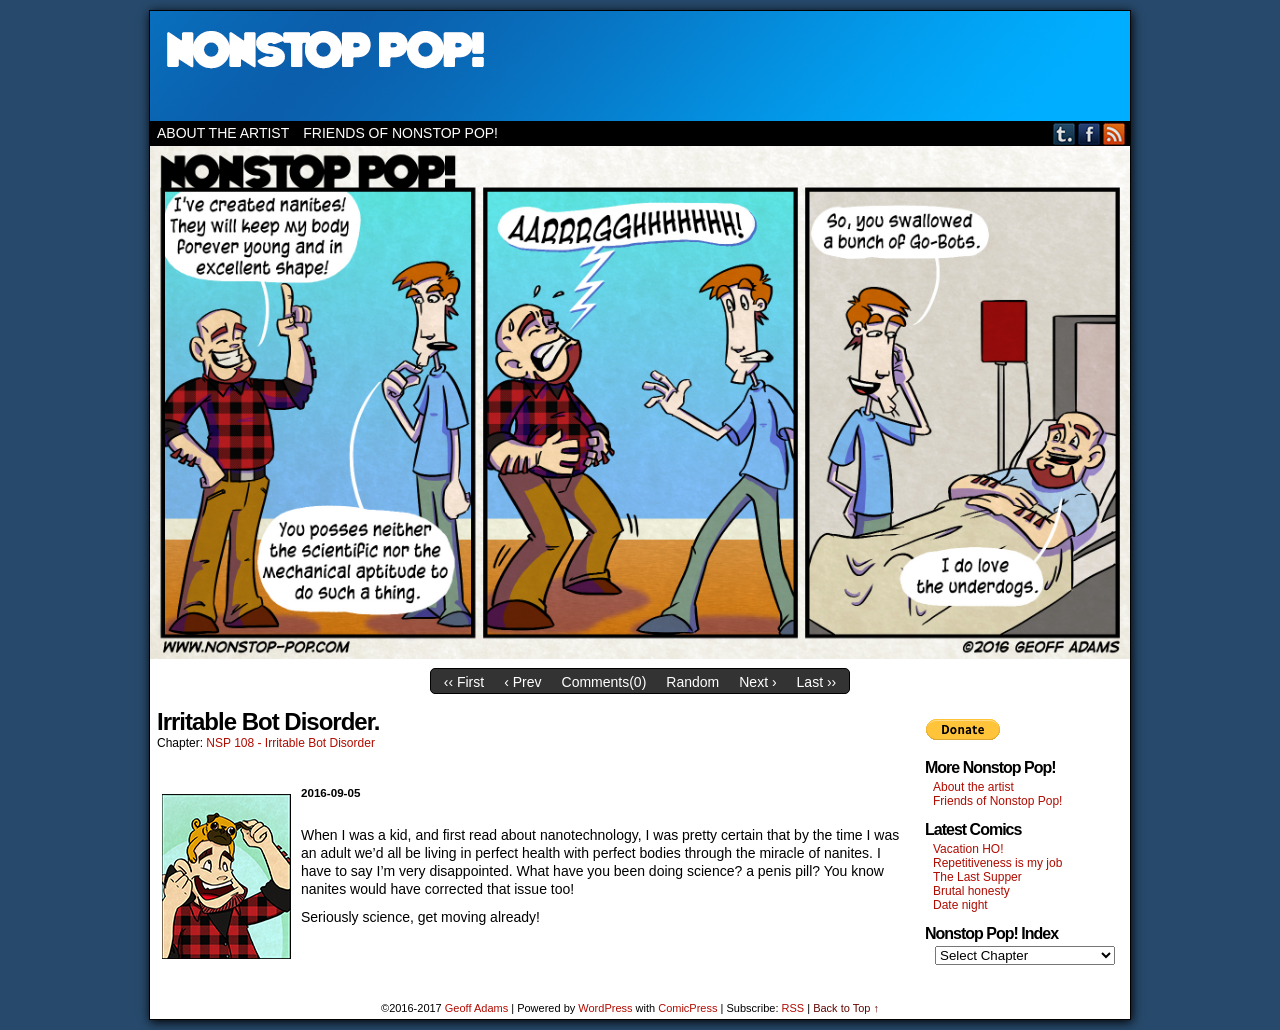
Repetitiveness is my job (997, 863)
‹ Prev (522, 682)
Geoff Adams (476, 1008)
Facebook (1089, 133)
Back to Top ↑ (846, 1008)
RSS (1114, 133)
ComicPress (687, 1008)
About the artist (223, 133)
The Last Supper (977, 877)
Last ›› (817, 682)
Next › (757, 682)
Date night (960, 905)
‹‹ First (464, 682)
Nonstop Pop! (640, 66)
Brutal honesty (971, 891)
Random (692, 682)
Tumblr (1064, 133)
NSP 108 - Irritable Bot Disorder (290, 743)
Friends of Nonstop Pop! (400, 133)
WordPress (605, 1008)
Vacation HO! (968, 849)
